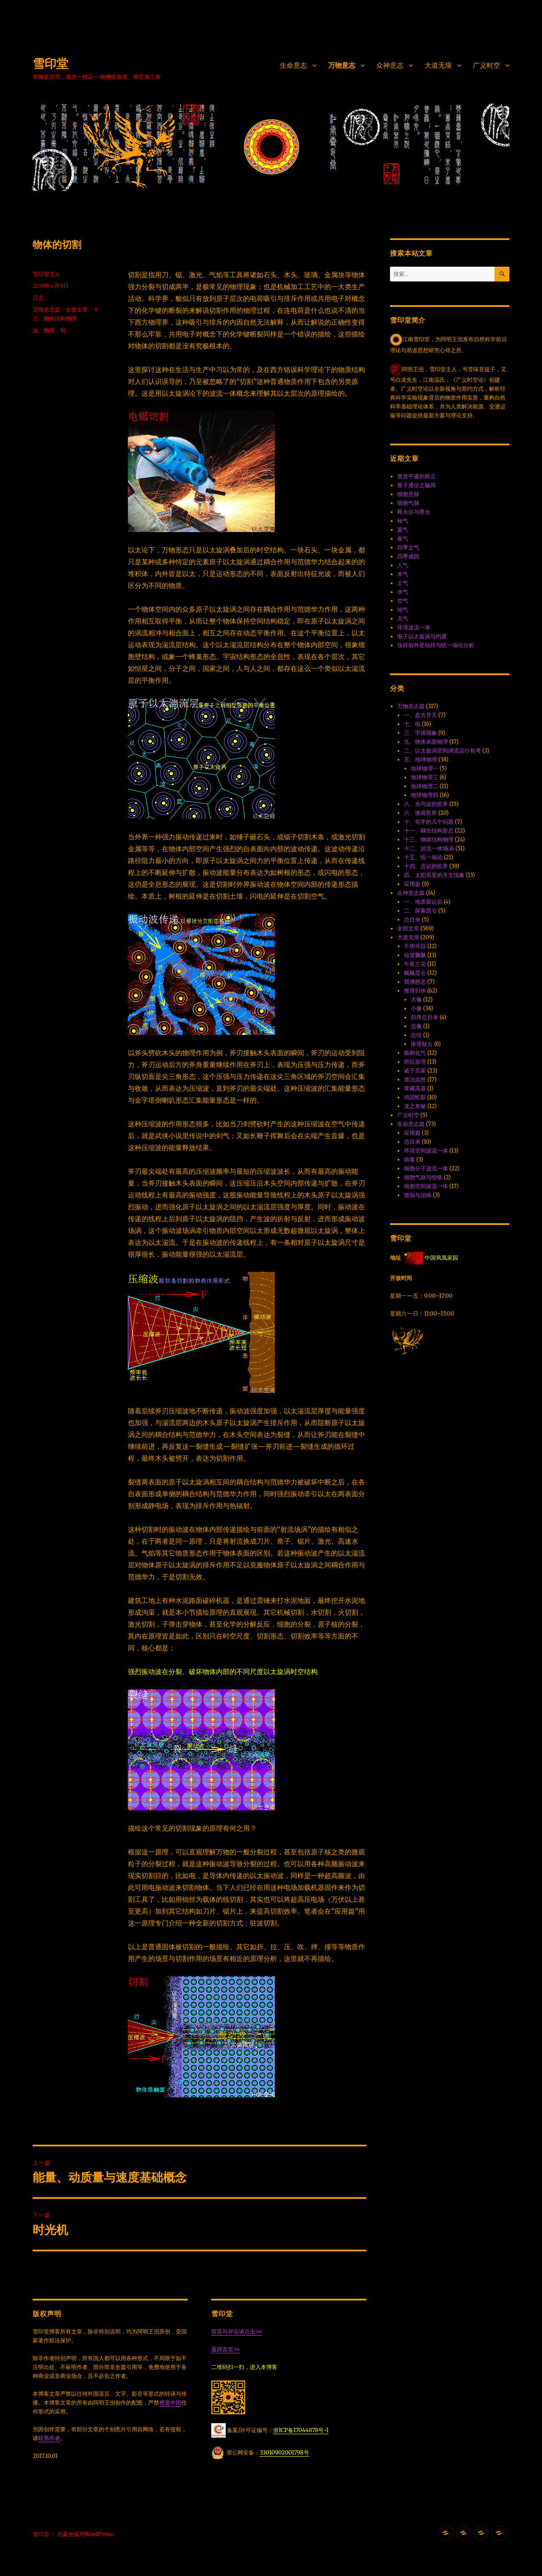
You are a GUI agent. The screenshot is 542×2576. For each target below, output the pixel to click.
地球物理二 (424, 786)
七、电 (412, 724)
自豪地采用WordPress (85, 2534)
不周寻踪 (415, 946)
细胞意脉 (408, 494)
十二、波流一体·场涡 (429, 848)
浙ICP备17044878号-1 (301, 2430)
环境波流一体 (413, 627)
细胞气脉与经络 (423, 1177)
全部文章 (77, 309)
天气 (402, 618)
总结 (416, 1035)
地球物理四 (424, 795)
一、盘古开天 (420, 715)
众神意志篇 (411, 892)
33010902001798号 (284, 2452)
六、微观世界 (420, 812)
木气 (402, 574)
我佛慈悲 (415, 981)
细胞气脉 (408, 503)
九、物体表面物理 (426, 741)
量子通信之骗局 (416, 485)
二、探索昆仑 (420, 910)
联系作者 (49, 2438)
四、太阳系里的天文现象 (434, 875)
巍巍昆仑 (415, 972)
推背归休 (415, 990)
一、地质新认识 (423, 901)
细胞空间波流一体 (426, 1186)
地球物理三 (424, 777)
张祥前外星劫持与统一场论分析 (435, 645)
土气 (402, 583)
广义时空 (486, 65)
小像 (416, 1008)
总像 (416, 1026)
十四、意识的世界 (426, 866)
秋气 (402, 520)
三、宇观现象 (420, 732)
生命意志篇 (411, 1124)
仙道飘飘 (415, 955)
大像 (416, 999)
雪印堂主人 (46, 273)
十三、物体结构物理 (429, 839)
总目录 (412, 919)
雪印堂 (50, 63)
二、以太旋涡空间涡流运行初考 (442, 750)
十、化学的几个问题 (429, 821)
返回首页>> (225, 2349)
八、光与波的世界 (426, 804)
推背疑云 (422, 1044)
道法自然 (415, 1079)
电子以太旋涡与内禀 (422, 636)
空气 (402, 600)
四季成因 (408, 556)
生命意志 (293, 65)
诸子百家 (415, 1070)
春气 (402, 538)
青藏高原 (415, 1088)
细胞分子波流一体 (426, 1168)
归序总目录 (424, 1017)
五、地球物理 (420, 759)
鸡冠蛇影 (415, 1097)
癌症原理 (415, 1061)
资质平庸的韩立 (416, 476)
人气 (402, 565)
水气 (402, 592)
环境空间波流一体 (426, 1150)
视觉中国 (170, 2402)
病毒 (409, 1159)
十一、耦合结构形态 (429, 830)
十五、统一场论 (423, 857)
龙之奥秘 (415, 1106)
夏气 (402, 529)
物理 (49, 330)
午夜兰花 (415, 964)
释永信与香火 (413, 512)
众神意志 (390, 65)
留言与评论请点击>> (236, 2331)
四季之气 (408, 547)
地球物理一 (424, 768)
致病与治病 (417, 1195)
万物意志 (341, 65)
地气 (402, 609)
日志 (38, 297)
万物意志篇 (46, 309)
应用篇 (412, 884)
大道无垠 (438, 65)
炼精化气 (415, 1052)
